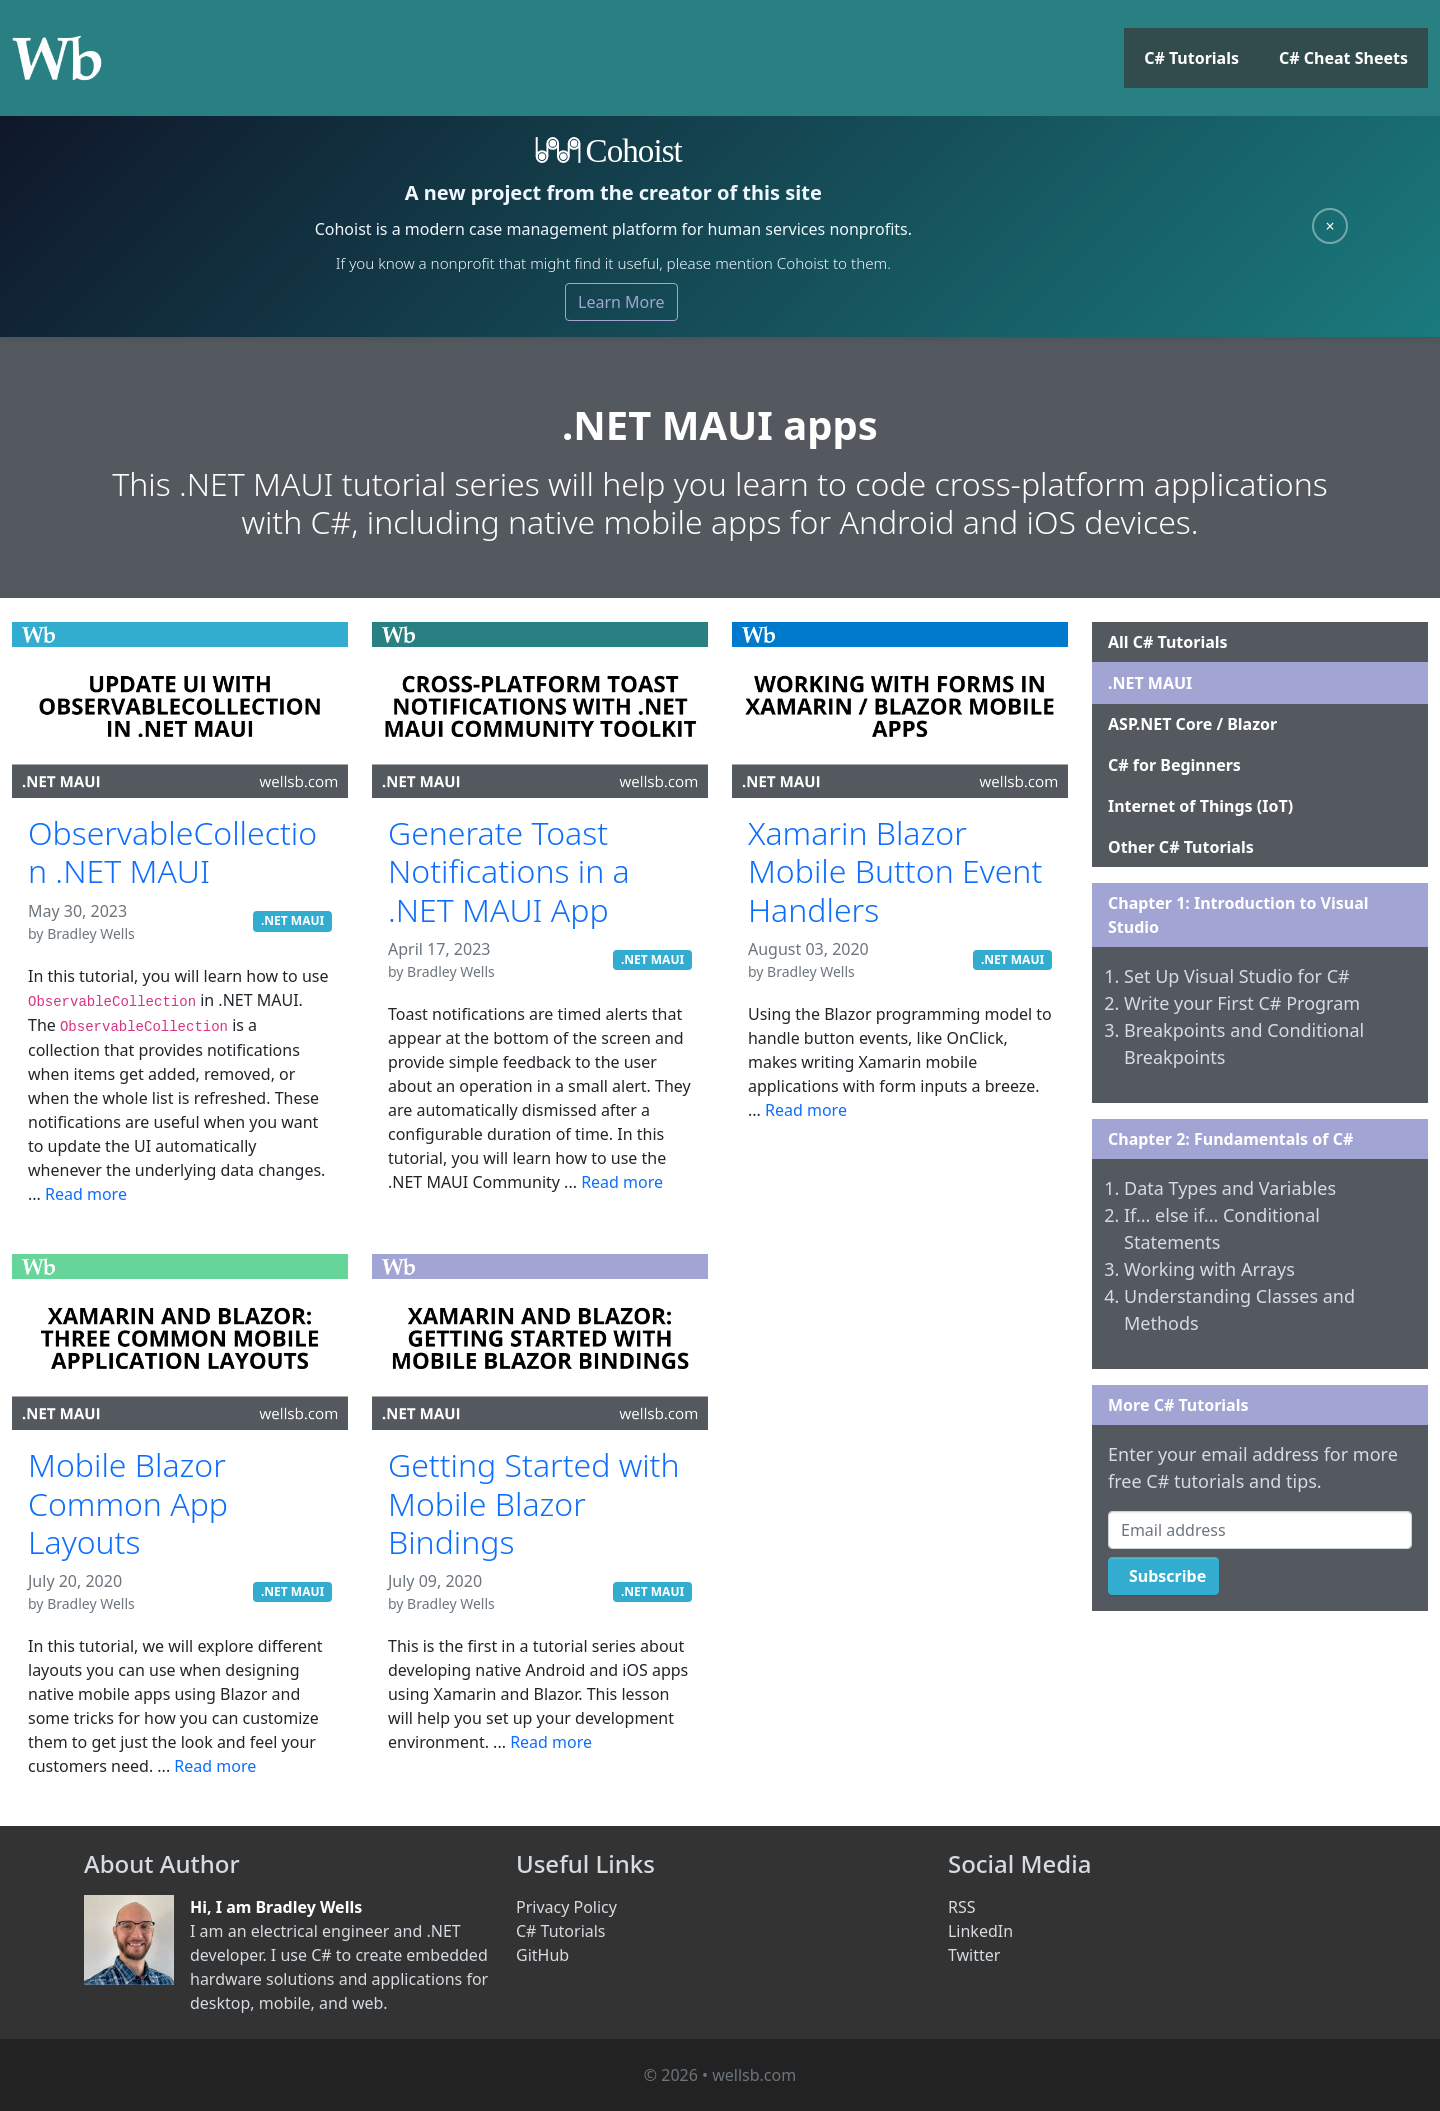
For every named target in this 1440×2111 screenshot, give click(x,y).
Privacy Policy (566, 1907)
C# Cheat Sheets (1343, 58)
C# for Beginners (1174, 765)
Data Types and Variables (1230, 1188)
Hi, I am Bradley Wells (276, 1907)
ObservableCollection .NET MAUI (172, 851)
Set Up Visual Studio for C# (1237, 976)
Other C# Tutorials (1181, 847)
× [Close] (1329, 226)
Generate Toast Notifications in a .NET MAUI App (509, 871)
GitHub (542, 1955)
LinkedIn (980, 1931)
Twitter (974, 1955)
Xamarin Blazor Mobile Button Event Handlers (895, 871)
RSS (962, 1907)
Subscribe (1167, 1576)
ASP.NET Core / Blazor (1192, 724)
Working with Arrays (1209, 1269)
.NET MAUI (292, 920)
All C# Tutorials (1168, 642)
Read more (86, 1194)
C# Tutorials (1191, 58)
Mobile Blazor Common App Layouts (128, 1503)
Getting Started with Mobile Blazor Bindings (534, 1503)
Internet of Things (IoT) (1200, 806)
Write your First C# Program (1242, 1003)
